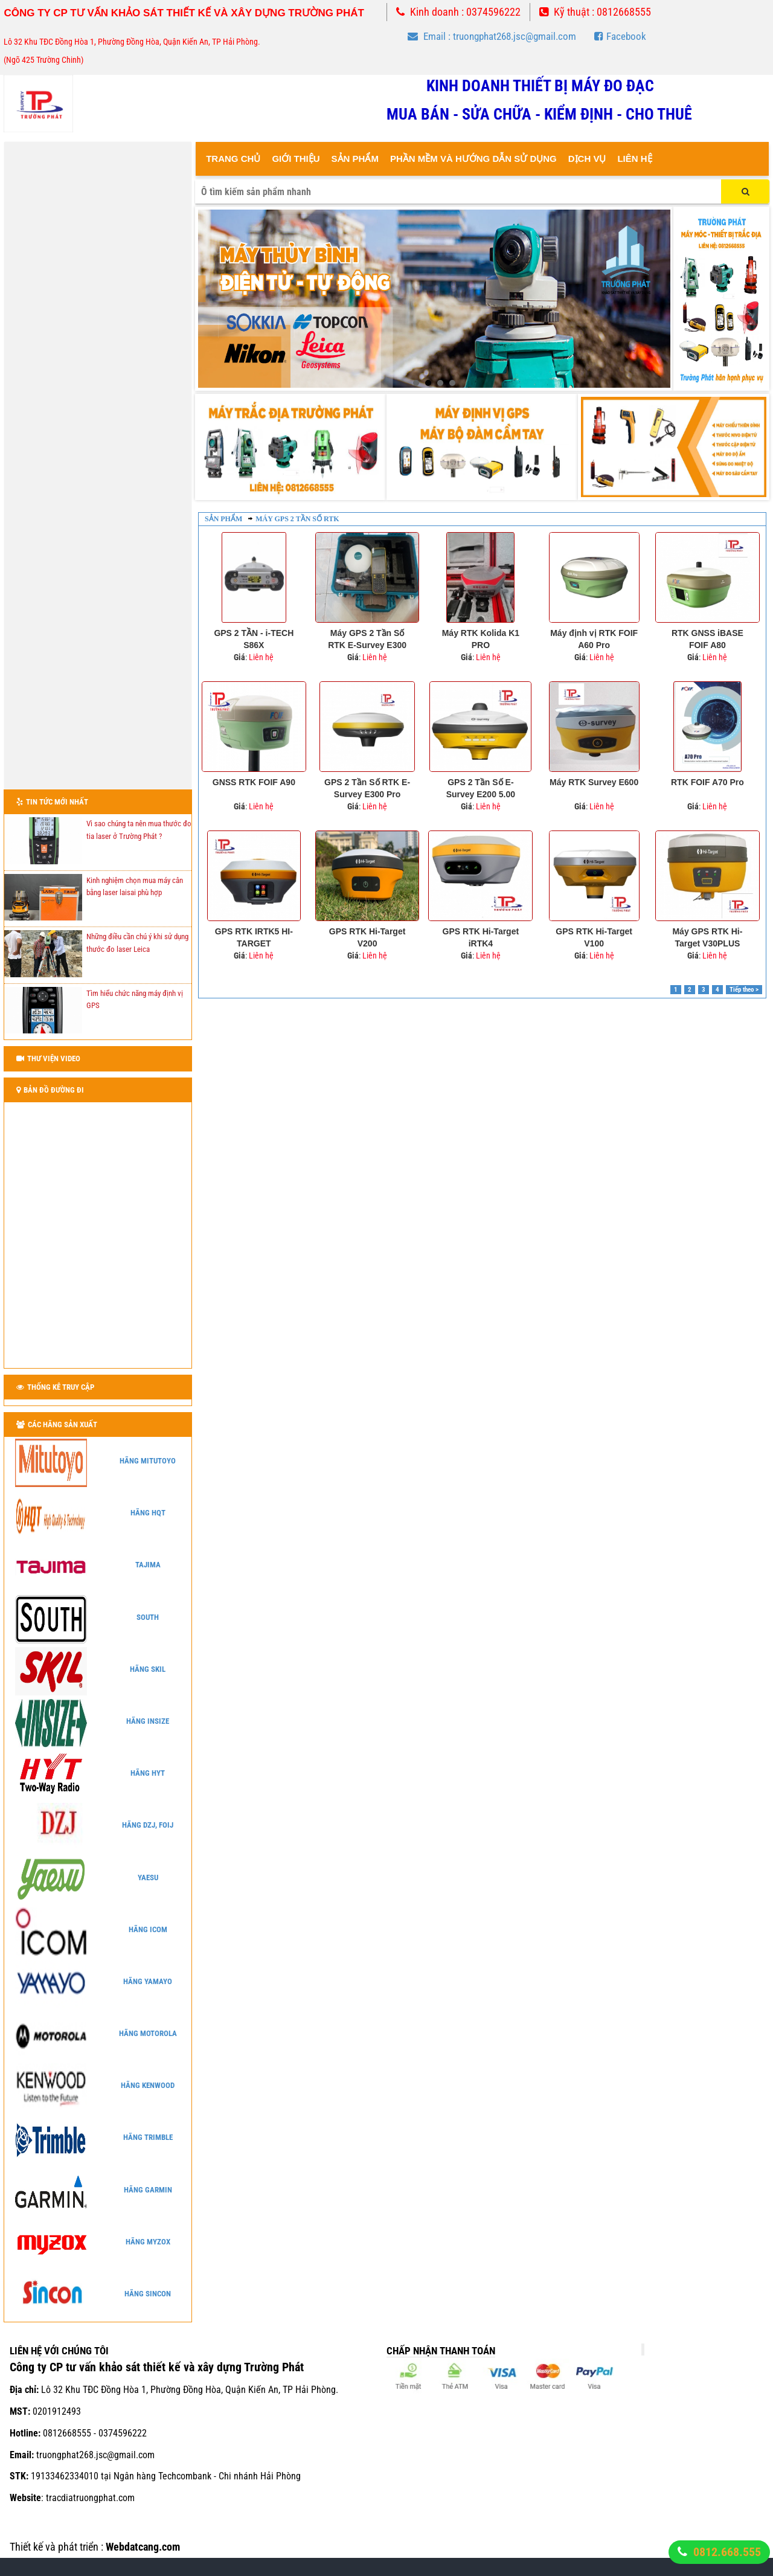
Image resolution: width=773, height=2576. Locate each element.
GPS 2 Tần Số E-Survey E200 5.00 (480, 788)
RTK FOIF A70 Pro (707, 782)
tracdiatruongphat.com (90, 2498)
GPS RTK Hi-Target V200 (367, 937)
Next (654, 299)
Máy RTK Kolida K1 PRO (480, 639)
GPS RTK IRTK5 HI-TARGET (254, 937)
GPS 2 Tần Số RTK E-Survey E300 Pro (367, 788)
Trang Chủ (233, 158)
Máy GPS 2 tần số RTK (297, 519)
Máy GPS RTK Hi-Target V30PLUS (707, 937)
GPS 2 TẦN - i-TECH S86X (253, 639)
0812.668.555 (727, 2552)
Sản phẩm (223, 519)
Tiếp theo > (744, 990)
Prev (213, 299)
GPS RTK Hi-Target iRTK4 (481, 937)
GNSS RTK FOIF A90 (254, 782)
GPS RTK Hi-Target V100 (594, 937)
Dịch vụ (587, 158)
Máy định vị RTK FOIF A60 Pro (594, 639)
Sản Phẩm (355, 158)
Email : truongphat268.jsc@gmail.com (492, 36)
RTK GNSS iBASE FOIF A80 (707, 639)
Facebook (620, 36)
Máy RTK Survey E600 (594, 782)
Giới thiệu (295, 158)
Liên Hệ (634, 158)
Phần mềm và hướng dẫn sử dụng (473, 158)
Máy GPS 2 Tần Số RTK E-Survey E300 (367, 639)
